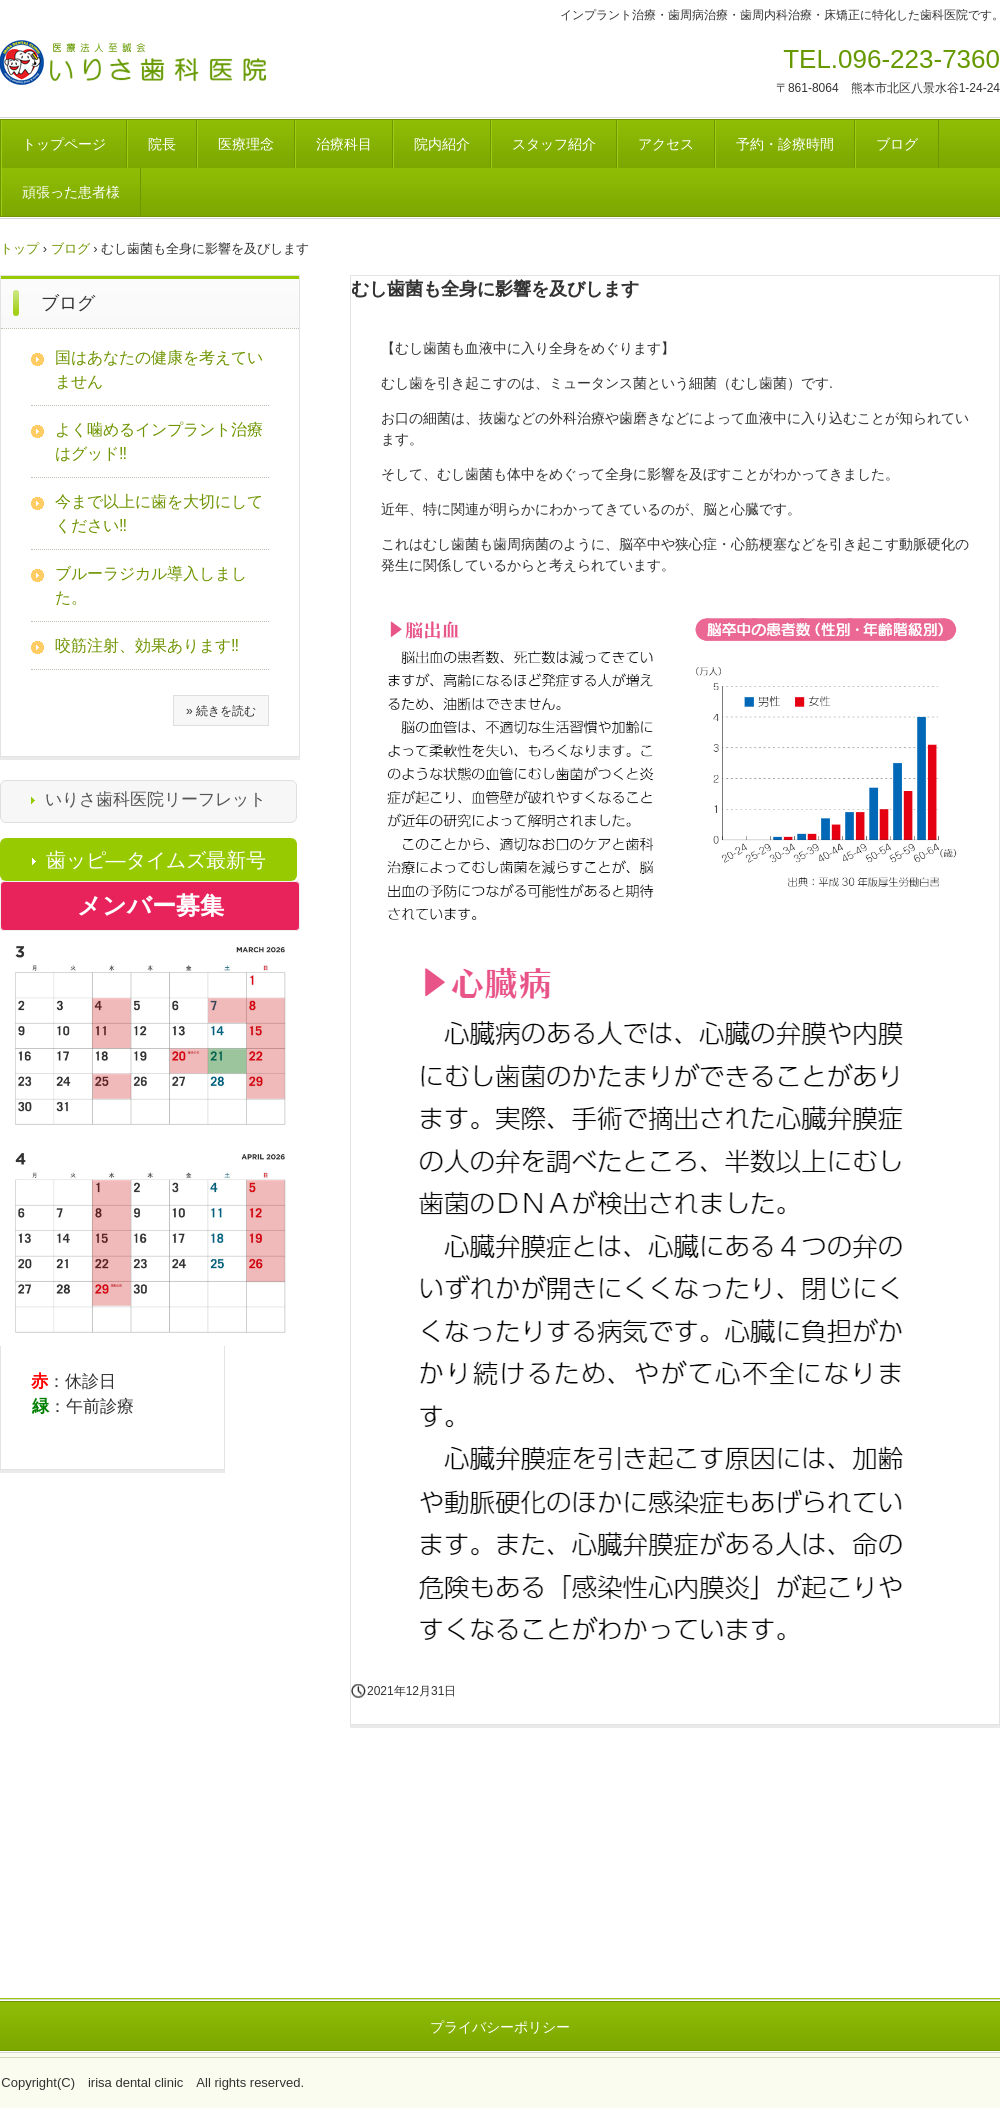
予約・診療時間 (785, 144)
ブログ (897, 144)
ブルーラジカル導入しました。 (151, 585)
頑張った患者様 (71, 192)
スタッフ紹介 (554, 144)
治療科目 (344, 144)
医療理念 (246, 144)
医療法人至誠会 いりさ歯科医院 (173, 68)
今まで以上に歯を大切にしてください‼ (159, 513)
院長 (162, 144)
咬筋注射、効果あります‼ (147, 645)
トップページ (64, 144)
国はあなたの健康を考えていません (159, 369)
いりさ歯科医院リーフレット (155, 799)
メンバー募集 (150, 905)
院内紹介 (442, 144)
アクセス (666, 144)
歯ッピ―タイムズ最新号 (156, 860)
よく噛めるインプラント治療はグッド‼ (159, 441)
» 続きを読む (221, 711)
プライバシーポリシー (500, 2027)
